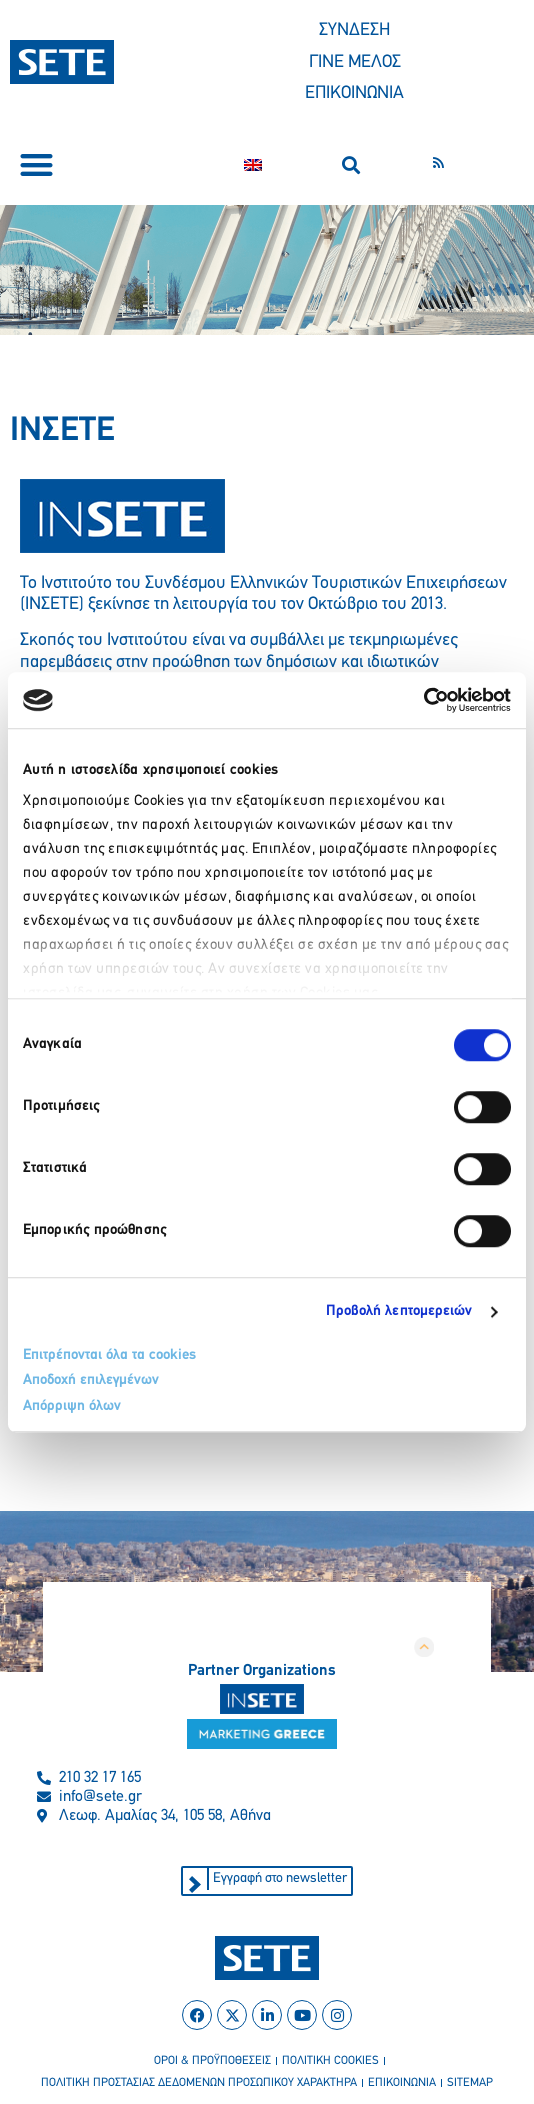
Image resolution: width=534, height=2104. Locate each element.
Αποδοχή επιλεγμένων (91, 1380)
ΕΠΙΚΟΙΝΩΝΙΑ (354, 93)
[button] (36, 165)
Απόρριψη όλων (72, 1406)
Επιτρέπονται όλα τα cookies (109, 1355)
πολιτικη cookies (330, 2061)
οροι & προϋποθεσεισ (212, 2061)
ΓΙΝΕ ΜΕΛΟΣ (355, 62)
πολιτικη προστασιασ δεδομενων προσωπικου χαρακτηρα (199, 2083)
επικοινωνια (402, 2083)
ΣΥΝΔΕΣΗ (354, 30)
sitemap (470, 2083)
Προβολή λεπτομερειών (399, 1311)
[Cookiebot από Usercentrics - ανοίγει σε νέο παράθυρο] (423, 700)
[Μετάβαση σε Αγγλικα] (253, 165)
